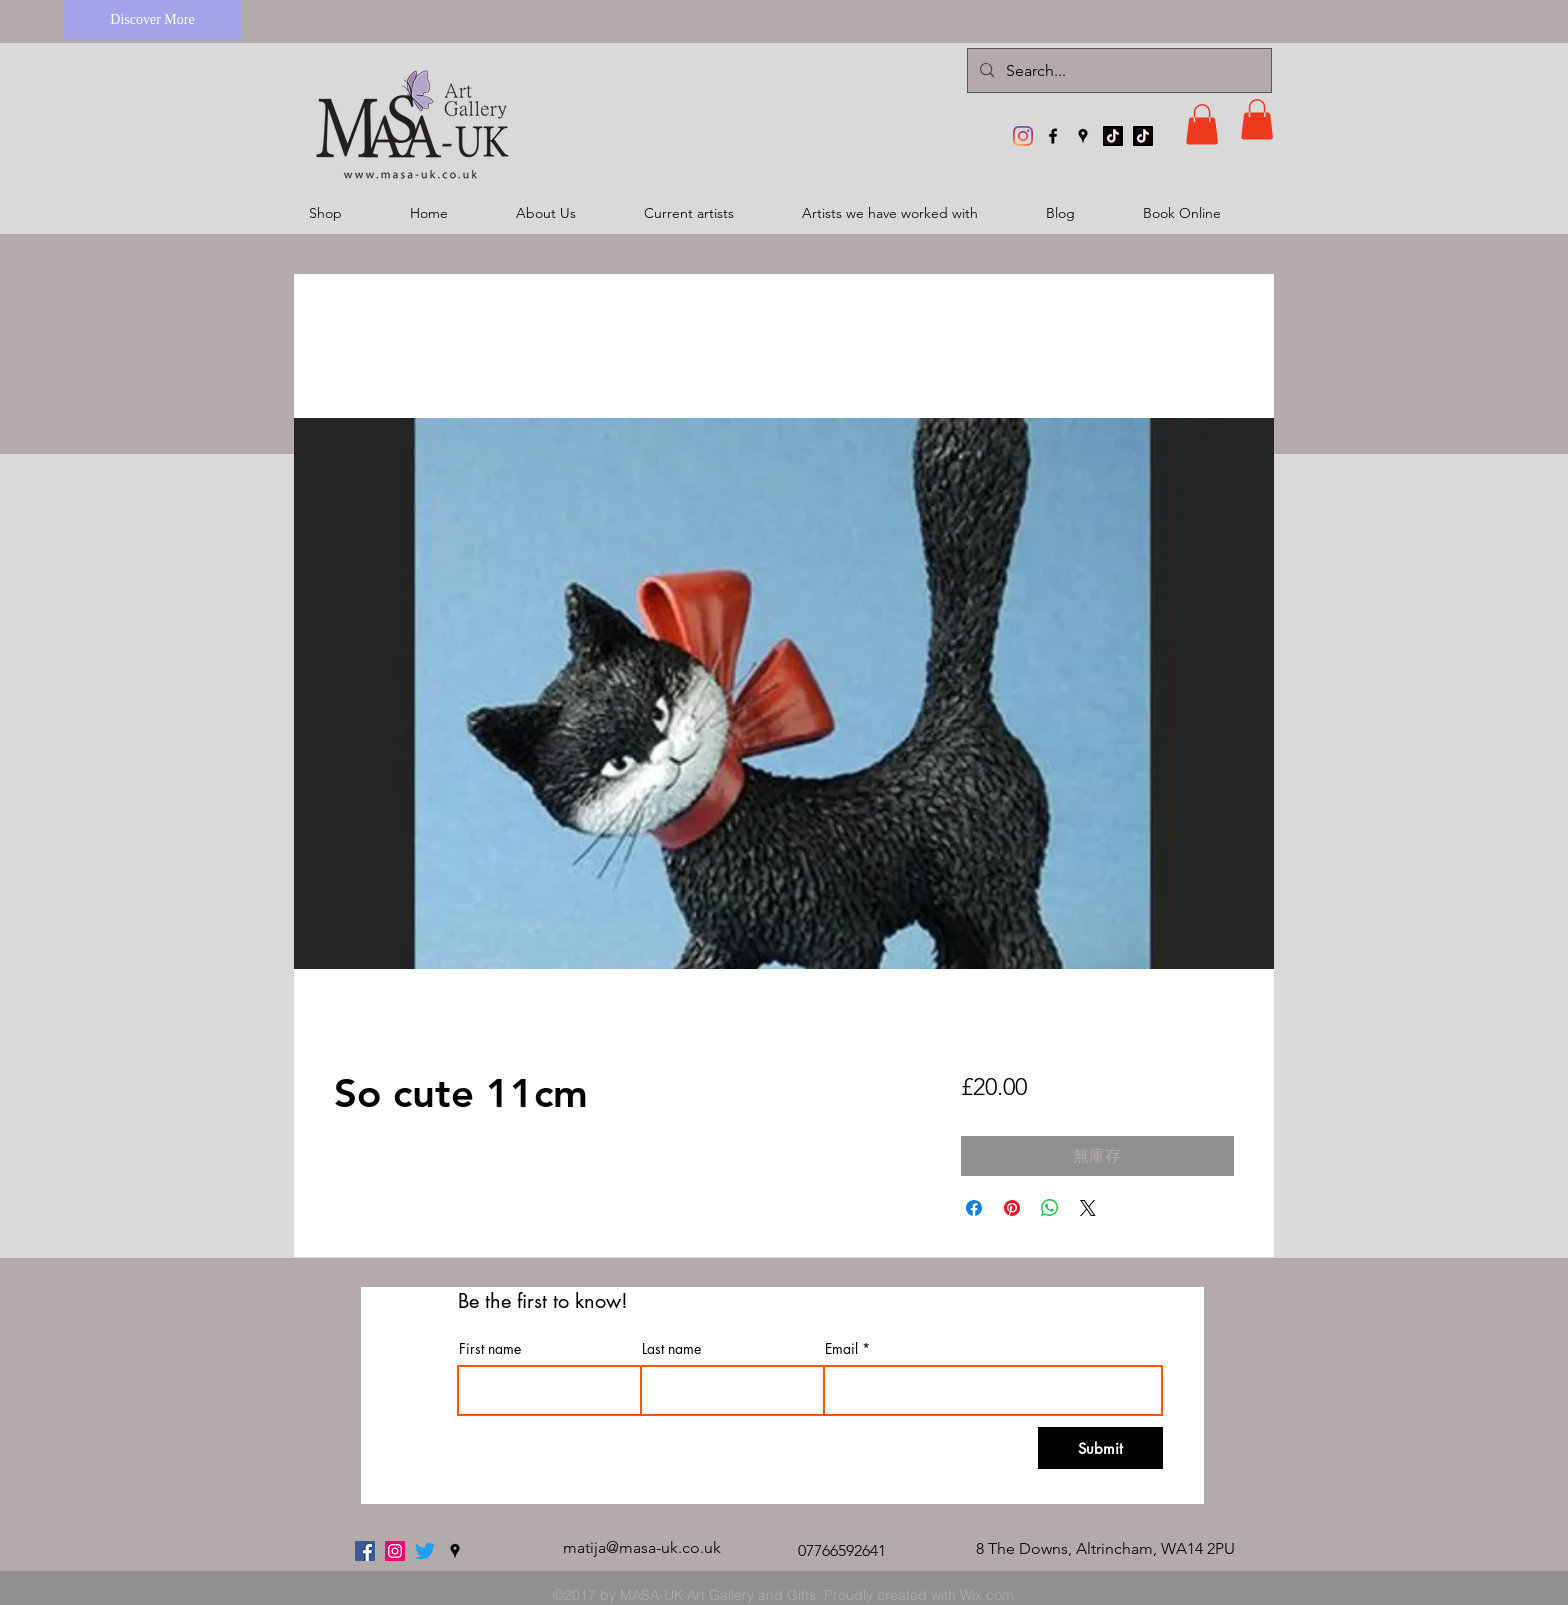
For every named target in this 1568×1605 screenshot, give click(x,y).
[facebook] (1053, 136)
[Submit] (1100, 1448)
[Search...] (1117, 70)
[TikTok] (1113, 136)
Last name (671, 1349)
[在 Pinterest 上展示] (1012, 1208)
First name (490, 1349)
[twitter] (425, 1551)
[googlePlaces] (1083, 136)
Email (841, 1349)
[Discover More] (152, 20)
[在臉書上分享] (974, 1208)
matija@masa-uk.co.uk (642, 1547)
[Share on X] (1088, 1208)
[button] (1202, 124)
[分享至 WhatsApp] (1050, 1208)
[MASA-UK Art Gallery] (1023, 136)
